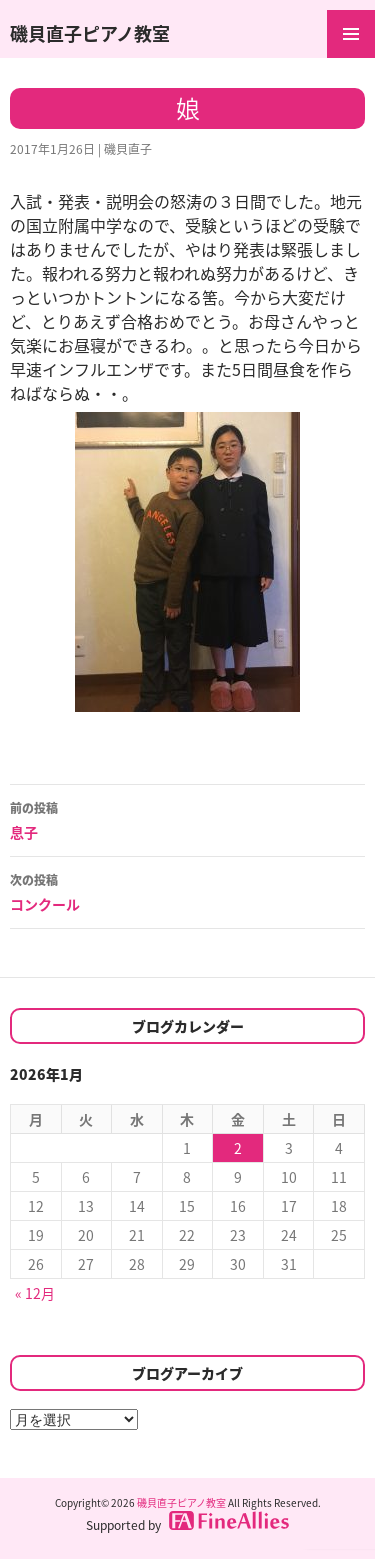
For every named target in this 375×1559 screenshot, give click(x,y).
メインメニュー (351, 34)
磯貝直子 (128, 149)
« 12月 (35, 1293)
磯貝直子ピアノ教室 (90, 33)
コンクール (187, 891)
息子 (187, 819)
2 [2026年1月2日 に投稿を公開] (238, 1148)
